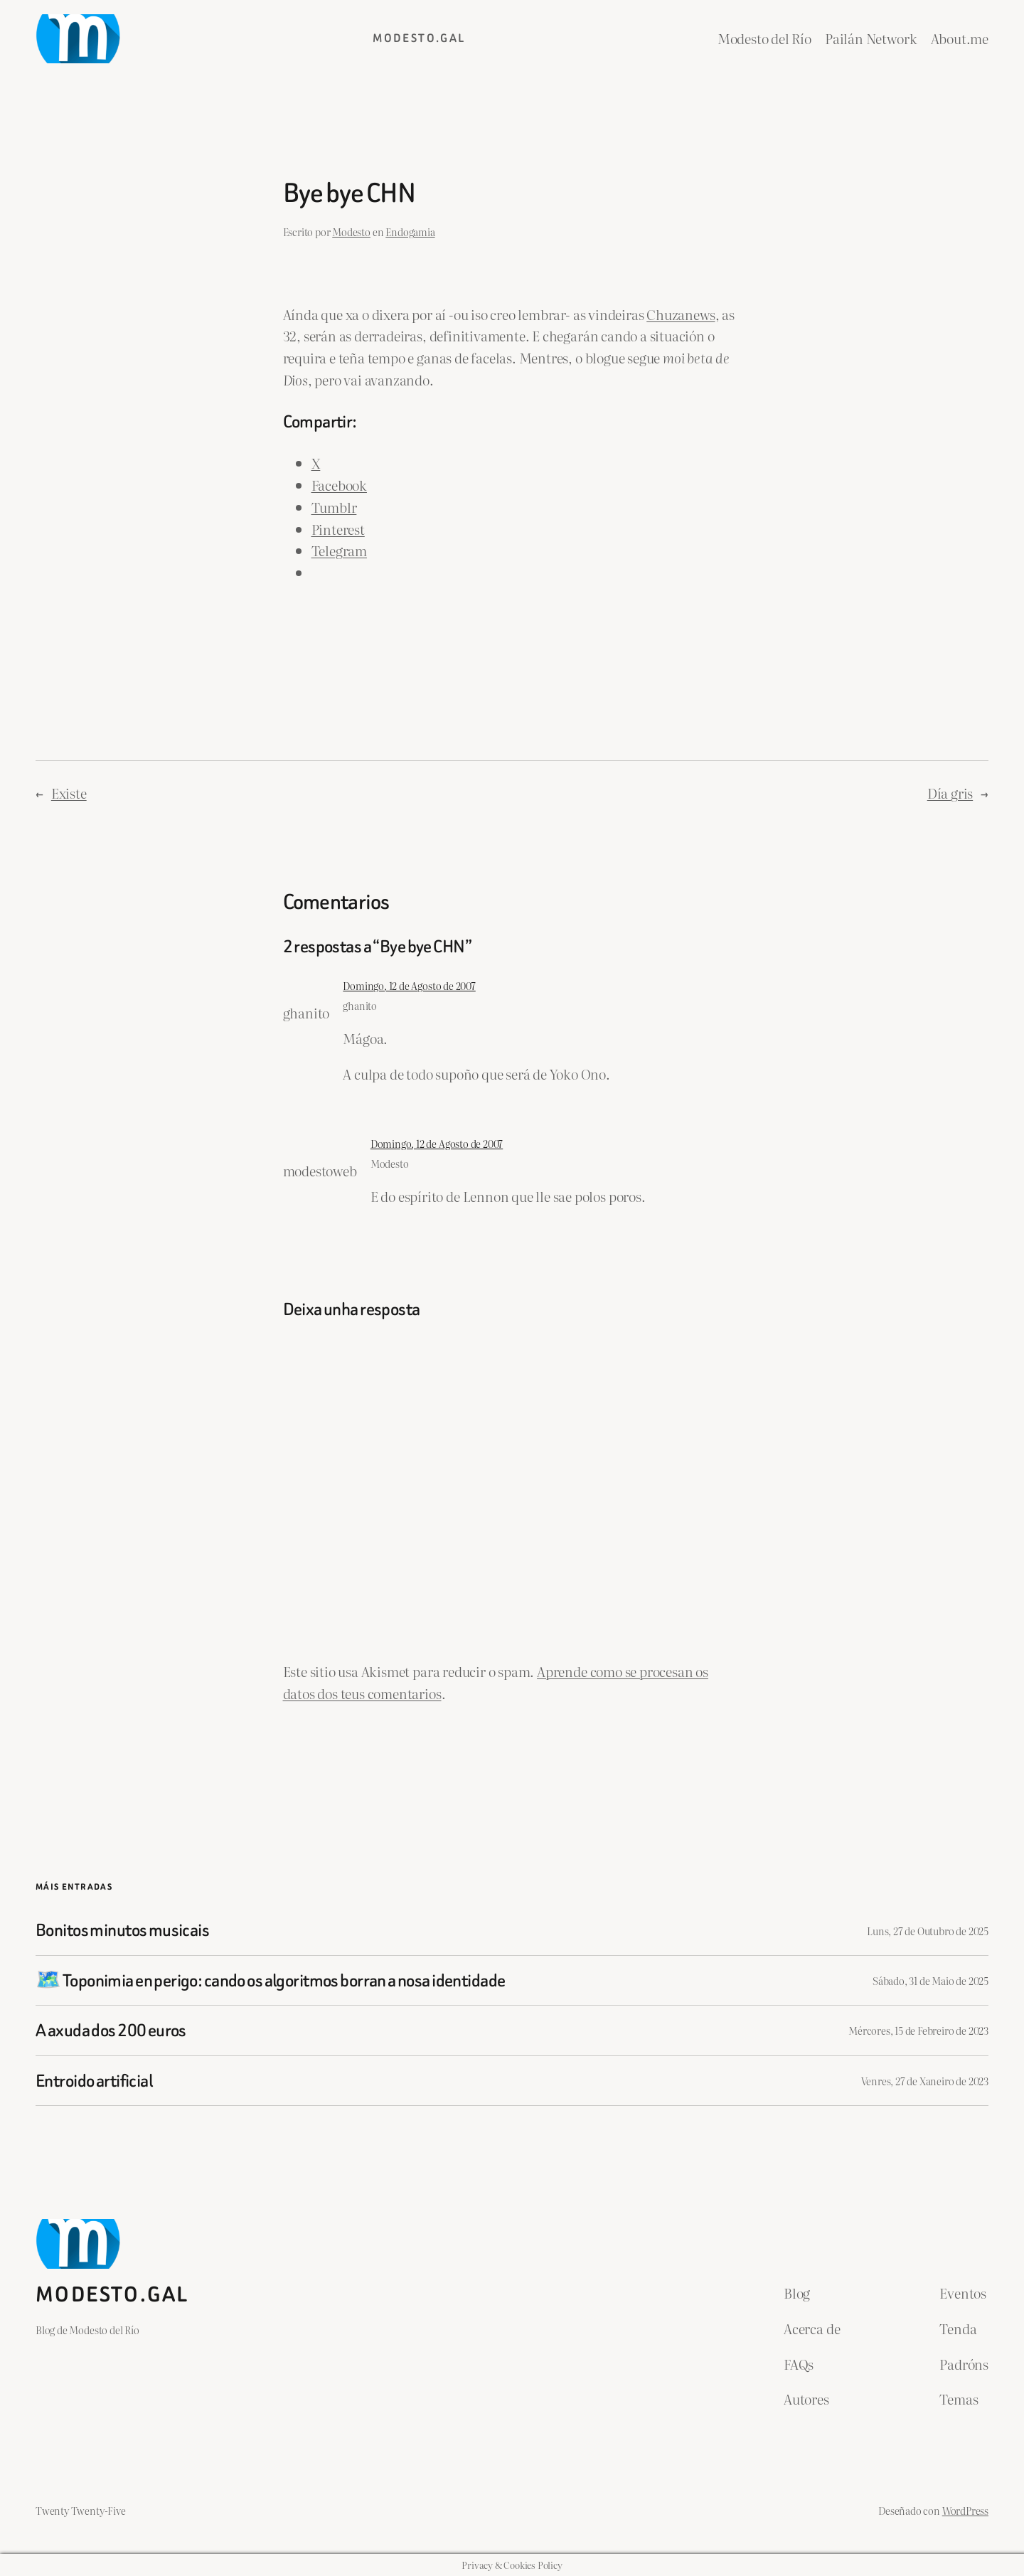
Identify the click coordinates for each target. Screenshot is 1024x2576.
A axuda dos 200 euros (111, 2030)
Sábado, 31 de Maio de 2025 (930, 1980)
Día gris (950, 792)
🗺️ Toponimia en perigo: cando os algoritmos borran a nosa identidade (270, 1980)
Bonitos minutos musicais (122, 1930)
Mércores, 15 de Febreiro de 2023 (918, 2030)
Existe (69, 792)
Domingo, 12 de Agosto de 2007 (409, 985)
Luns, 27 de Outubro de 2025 (927, 1930)
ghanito (360, 1005)
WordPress (965, 2510)
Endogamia (409, 231)
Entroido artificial (94, 2080)
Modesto (351, 231)
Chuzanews (680, 314)
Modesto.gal (419, 38)
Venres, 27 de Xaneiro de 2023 (924, 2080)
